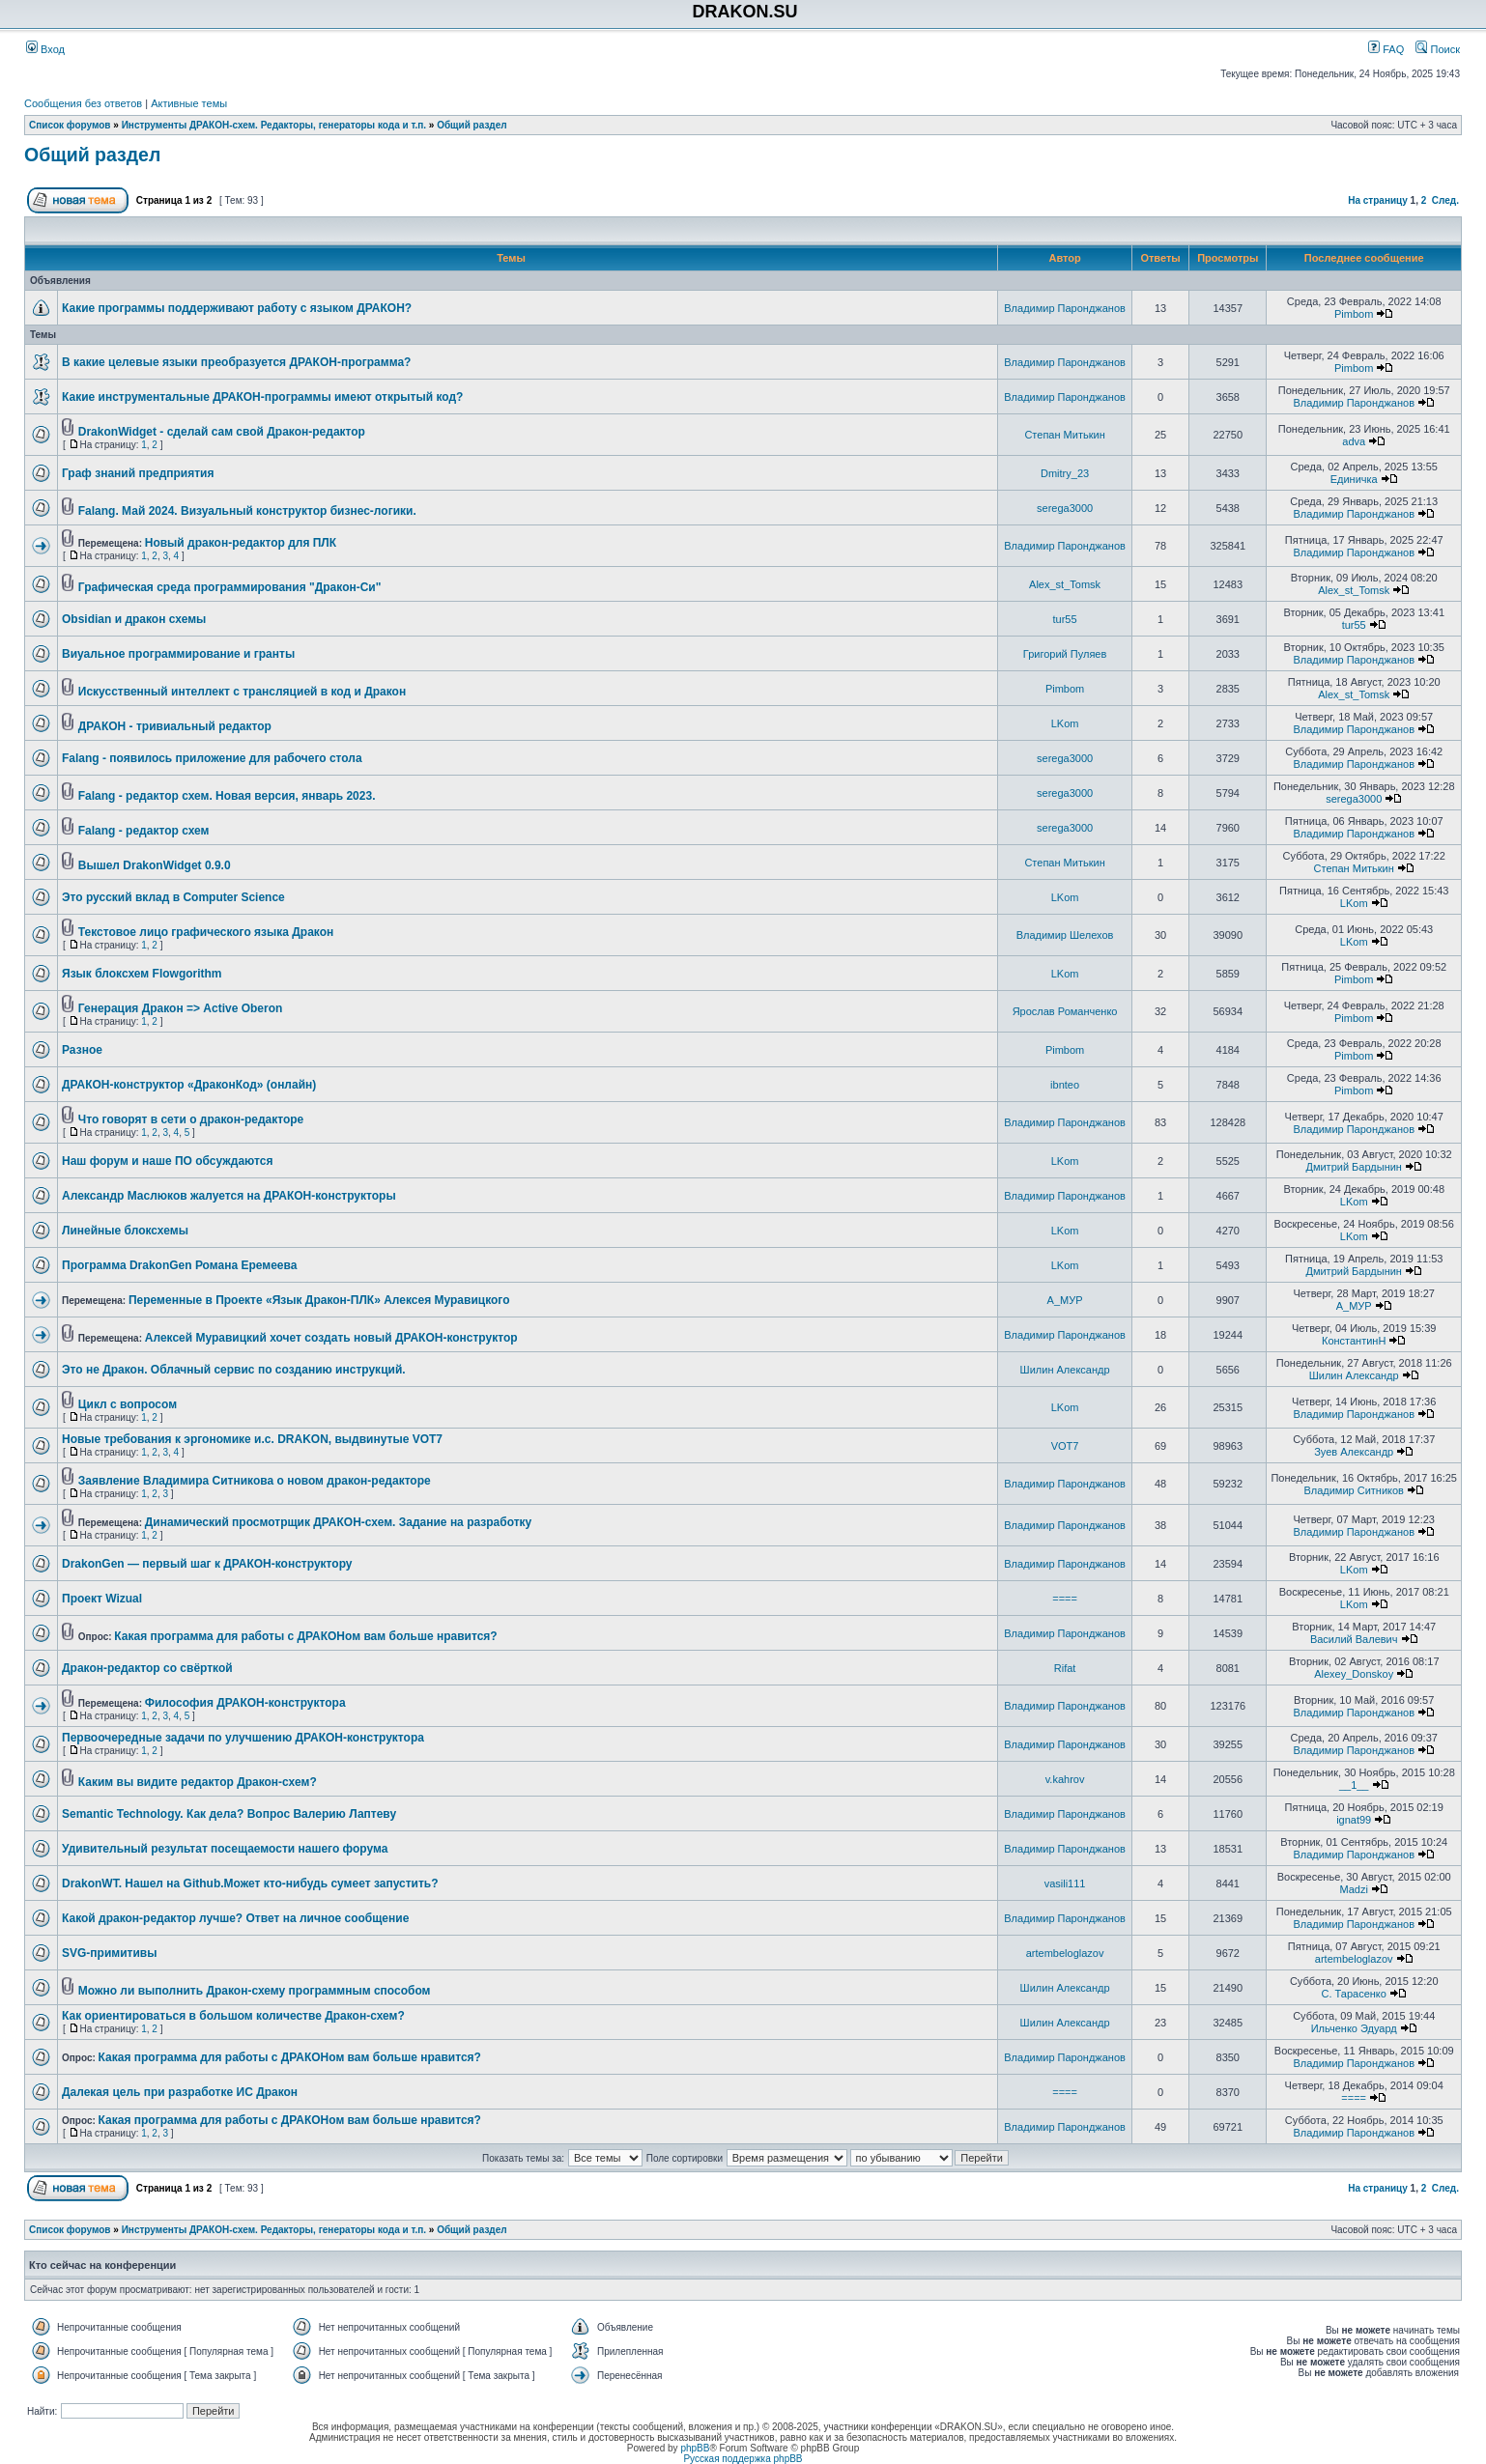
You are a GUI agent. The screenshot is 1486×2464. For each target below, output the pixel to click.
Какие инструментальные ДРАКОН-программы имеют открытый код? (262, 397)
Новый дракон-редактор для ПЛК (240, 543)
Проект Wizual (102, 1598)
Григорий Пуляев (1064, 654)
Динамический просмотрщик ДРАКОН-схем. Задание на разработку (338, 1522)
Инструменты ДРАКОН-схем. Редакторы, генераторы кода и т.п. (274, 125)
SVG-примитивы (109, 1953)
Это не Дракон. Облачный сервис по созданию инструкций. (234, 1369)
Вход (45, 49)
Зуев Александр (1353, 1452)
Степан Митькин (1064, 434)
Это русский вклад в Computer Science (173, 897)
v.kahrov (1065, 1779)
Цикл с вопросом (127, 1404)
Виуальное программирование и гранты (178, 654)
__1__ (1354, 1785)
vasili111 (1065, 1883)
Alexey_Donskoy (1353, 1674)
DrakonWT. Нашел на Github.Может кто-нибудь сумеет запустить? (250, 1883)
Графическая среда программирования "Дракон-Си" (230, 587)
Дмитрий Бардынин (1353, 1167)
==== (1064, 1598)
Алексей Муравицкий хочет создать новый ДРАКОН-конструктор (331, 1338)
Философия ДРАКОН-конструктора (245, 1703)
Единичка (1354, 479)
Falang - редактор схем (144, 830)
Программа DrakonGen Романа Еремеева (179, 1265)
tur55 (1065, 619)
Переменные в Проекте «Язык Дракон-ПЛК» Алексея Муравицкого (319, 1300)
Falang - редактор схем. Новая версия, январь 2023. (227, 796)
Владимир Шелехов (1065, 935)
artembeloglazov (1065, 1953)
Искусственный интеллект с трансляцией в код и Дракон (242, 691)
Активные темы (189, 103)
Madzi (1354, 1889)
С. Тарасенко (1354, 1993)
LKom (1065, 723)
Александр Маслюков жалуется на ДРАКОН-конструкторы (229, 1196)
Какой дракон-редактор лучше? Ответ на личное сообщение (235, 1918)
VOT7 (1065, 1446)
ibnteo (1064, 1084)
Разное (82, 1050)
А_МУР (1065, 1300)
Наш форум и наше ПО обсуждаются (167, 1161)
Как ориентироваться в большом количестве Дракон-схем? (233, 2016)
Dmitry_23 (1065, 473)
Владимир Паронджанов (1065, 308)
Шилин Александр (1065, 1369)
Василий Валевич (1354, 1639)
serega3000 (1065, 508)
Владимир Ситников (1353, 1490)
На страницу (1378, 200)
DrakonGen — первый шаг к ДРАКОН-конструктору (207, 1564)
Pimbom (1353, 314)
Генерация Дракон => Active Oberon (180, 1008)
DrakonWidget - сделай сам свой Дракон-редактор (221, 432)
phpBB (694, 2448)
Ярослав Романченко (1065, 1011)
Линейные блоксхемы (125, 1230)
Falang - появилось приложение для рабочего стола (212, 758)
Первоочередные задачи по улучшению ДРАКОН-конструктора (243, 1737)
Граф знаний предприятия (138, 473)
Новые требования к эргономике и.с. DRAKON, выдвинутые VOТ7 (252, 1439)
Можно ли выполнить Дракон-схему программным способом (254, 1990)
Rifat (1065, 1668)
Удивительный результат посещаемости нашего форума (224, 1848)
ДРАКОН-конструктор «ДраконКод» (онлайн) (189, 1084)
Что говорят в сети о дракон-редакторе (190, 1119)
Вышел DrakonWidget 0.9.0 (154, 865)
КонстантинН (1354, 1340)
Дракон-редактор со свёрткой (147, 1668)
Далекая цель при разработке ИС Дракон (180, 2092)
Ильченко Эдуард (1354, 2028)
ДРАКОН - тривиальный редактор (174, 726)
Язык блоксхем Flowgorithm (142, 973)
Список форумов (70, 125)
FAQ (1386, 49)
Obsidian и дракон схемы (134, 619)
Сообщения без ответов (83, 103)
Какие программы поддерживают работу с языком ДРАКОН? (237, 308)
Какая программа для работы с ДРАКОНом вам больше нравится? (305, 1636)
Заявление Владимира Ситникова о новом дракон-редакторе (254, 1480)
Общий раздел (472, 125)
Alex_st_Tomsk (1064, 584)
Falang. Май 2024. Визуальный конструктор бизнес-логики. (247, 511)
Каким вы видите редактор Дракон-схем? (197, 1782)
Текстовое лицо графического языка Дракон (206, 932)
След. (1445, 200)
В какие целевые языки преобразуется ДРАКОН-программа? (236, 362)
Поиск (1437, 49)
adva (1353, 441)
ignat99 (1353, 1820)
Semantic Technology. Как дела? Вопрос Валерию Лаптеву (229, 1814)
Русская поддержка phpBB (742, 2458)
